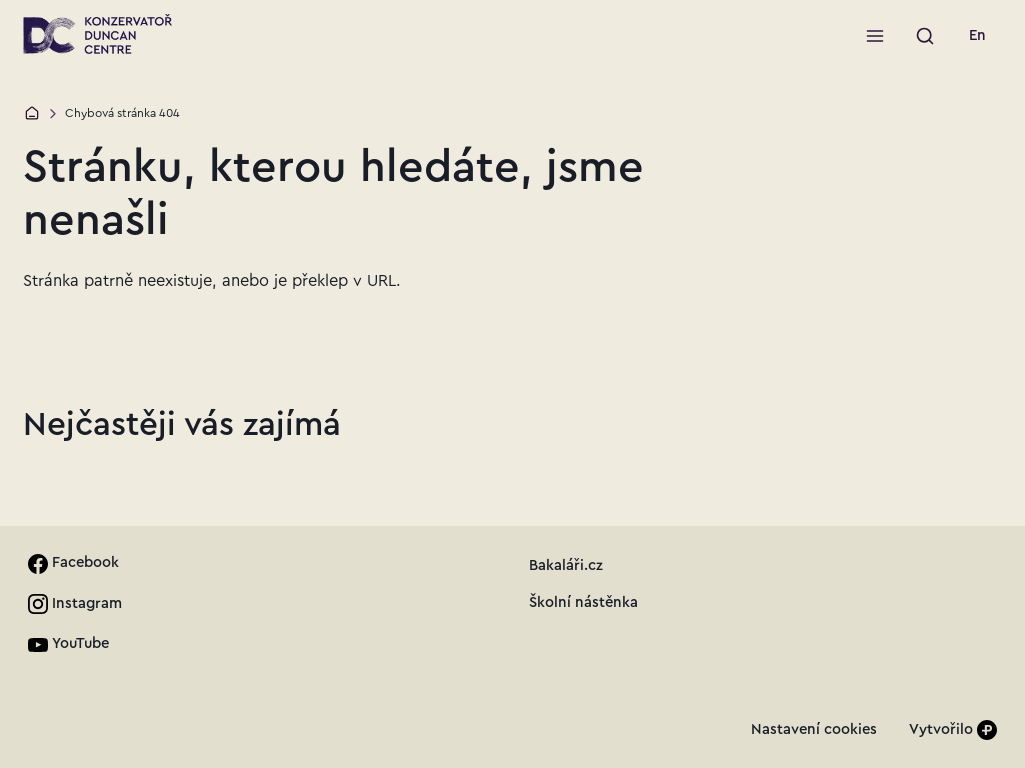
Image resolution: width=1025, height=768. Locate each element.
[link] (977, 36)
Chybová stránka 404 (122, 113)
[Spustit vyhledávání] (925, 36)
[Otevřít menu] (875, 36)
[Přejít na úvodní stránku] (97, 34)
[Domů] (32, 113)
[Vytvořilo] (953, 730)
